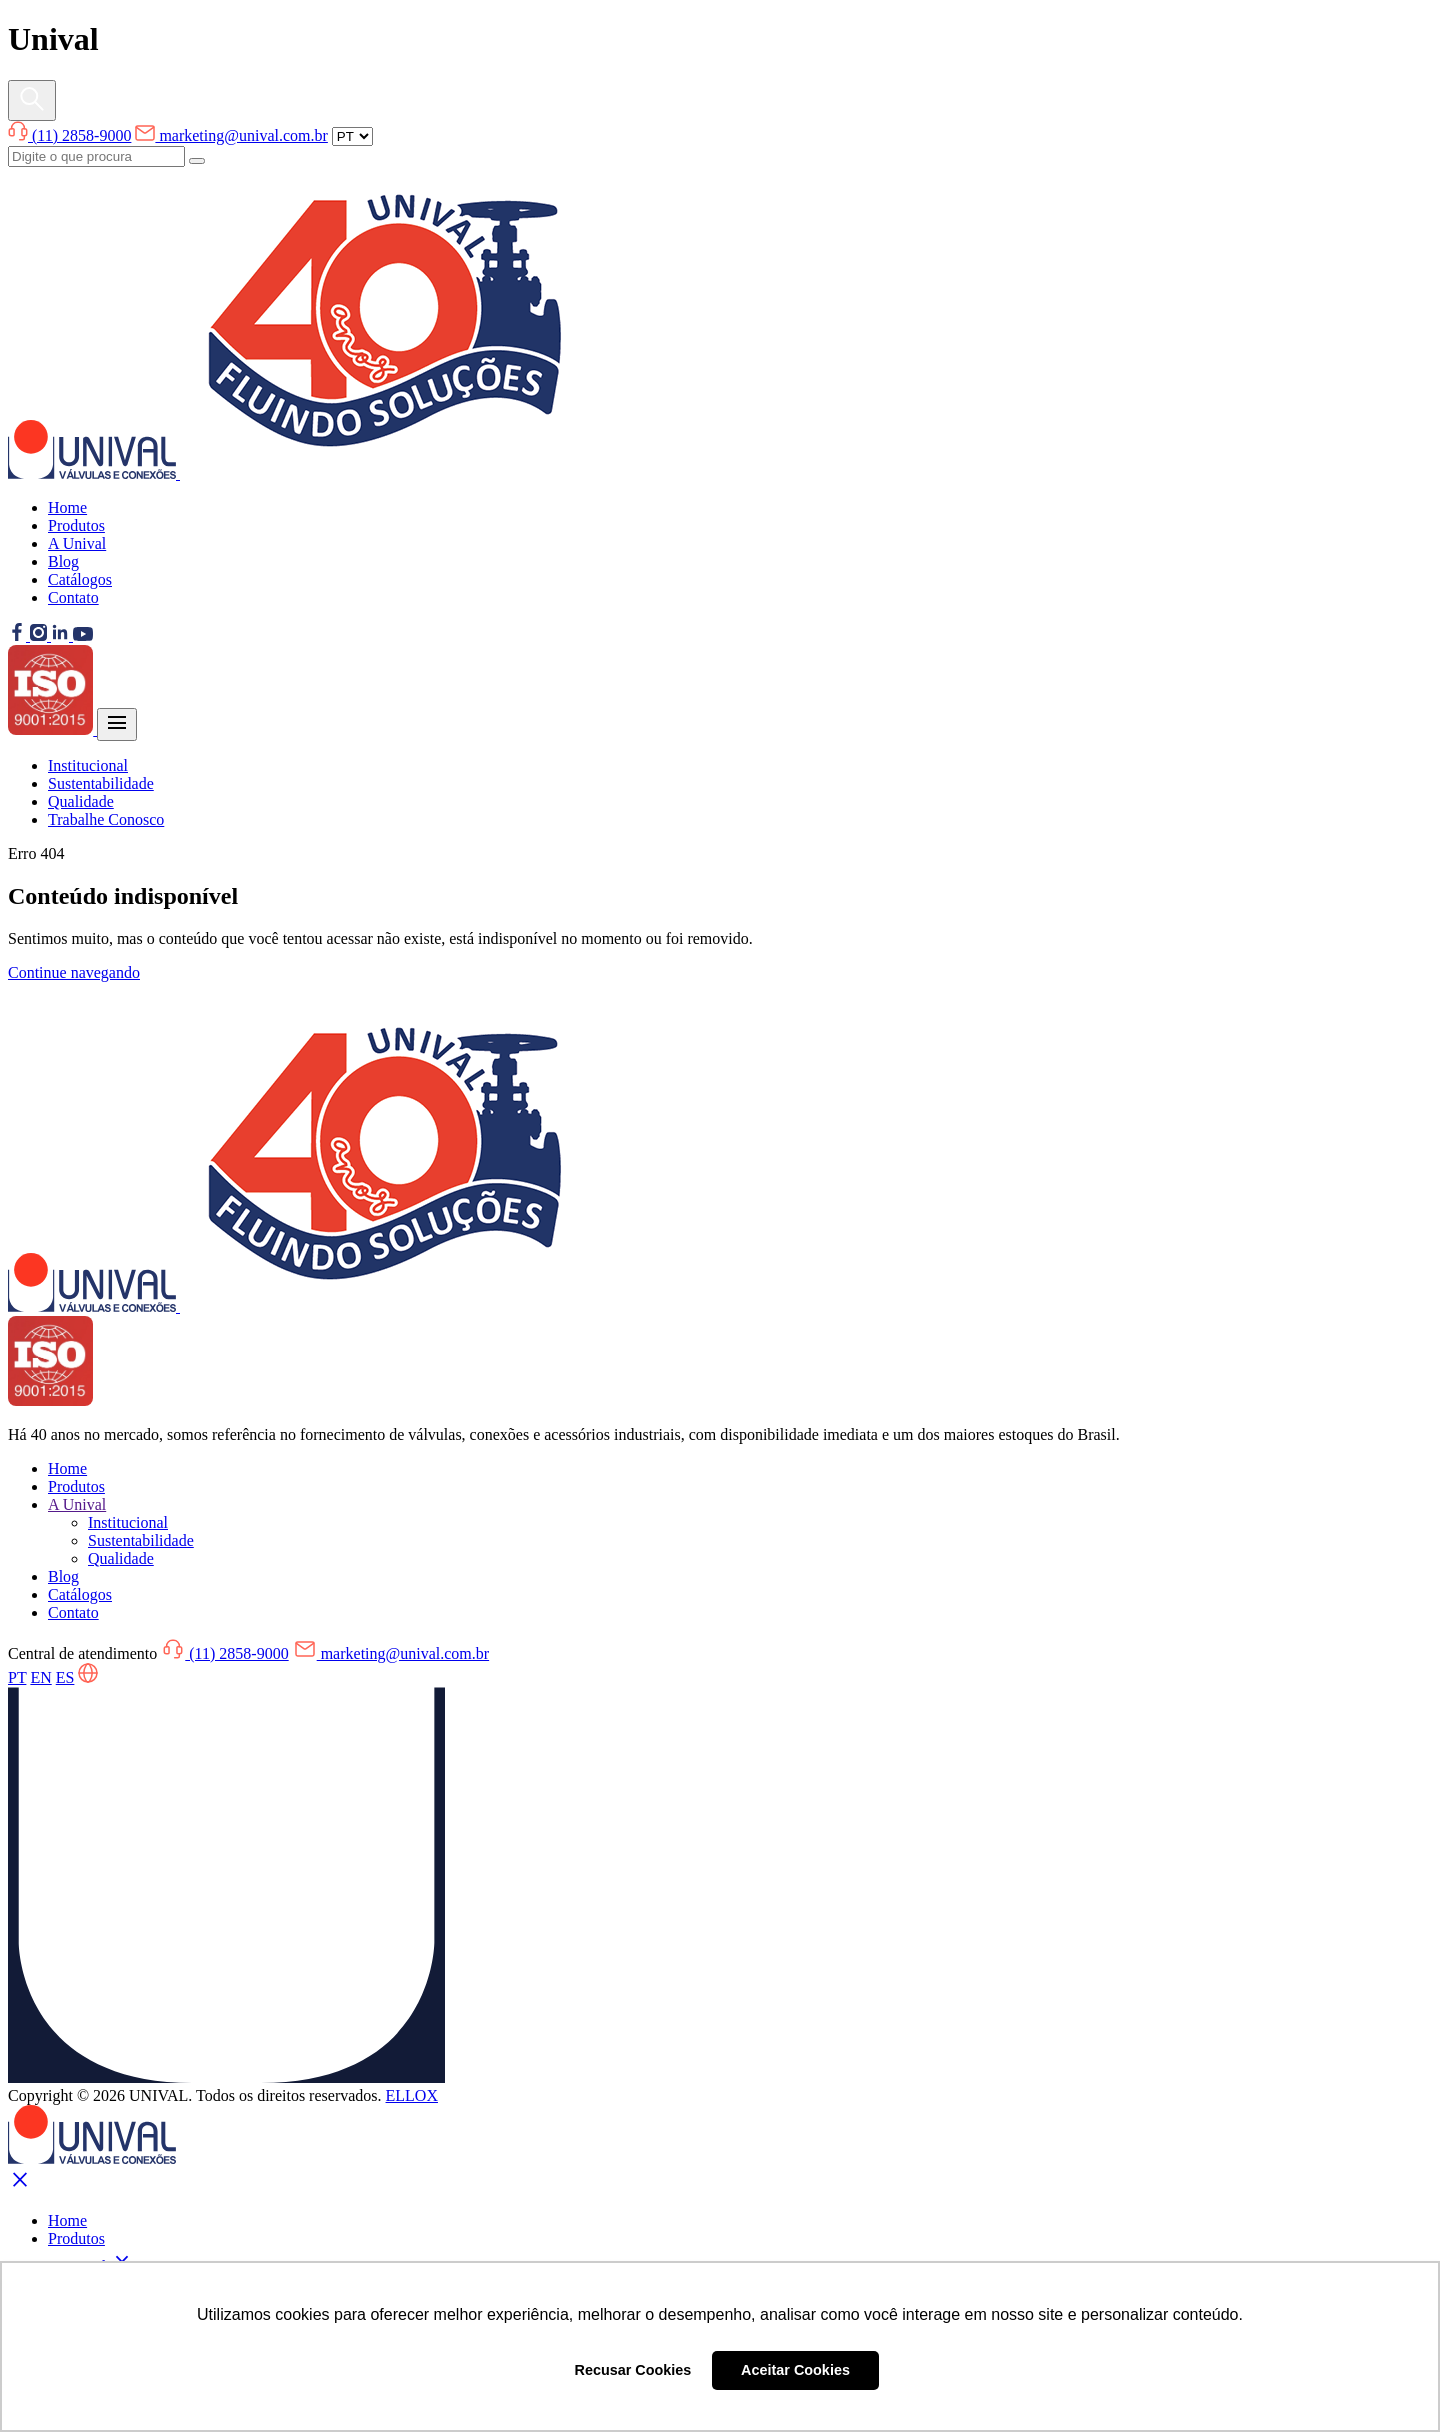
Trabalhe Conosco (106, 819)
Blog (63, 561)
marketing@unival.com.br (231, 135)
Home (67, 507)
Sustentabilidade (101, 783)
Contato (73, 597)
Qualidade (81, 801)
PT (17, 1677)
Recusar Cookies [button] (633, 2370)
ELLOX (412, 2095)
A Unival (77, 543)
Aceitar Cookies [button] (795, 2370)
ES (65, 1677)
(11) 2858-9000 (69, 135)
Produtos (76, 525)
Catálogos (80, 579)
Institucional (88, 765)
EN (40, 1677)
